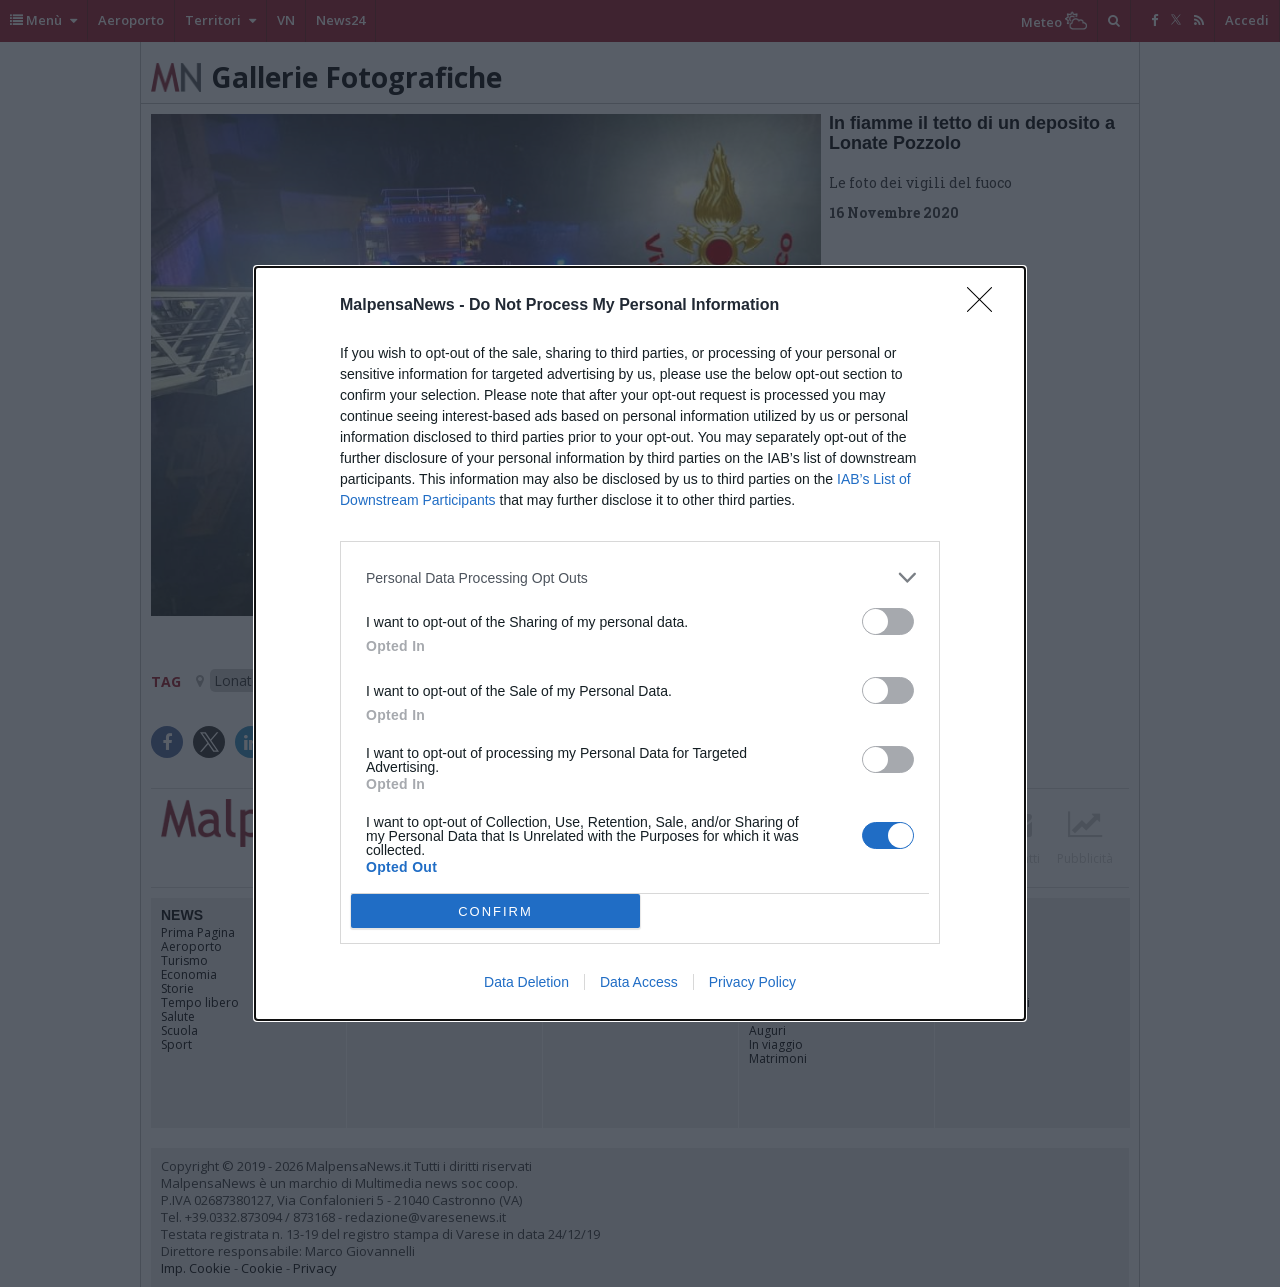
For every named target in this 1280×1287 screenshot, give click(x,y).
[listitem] (640, 577)
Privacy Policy (752, 982)
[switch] (888, 621)
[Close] (986, 306)
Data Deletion (526, 982)
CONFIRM (495, 911)
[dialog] (640, 643)
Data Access (639, 982)
